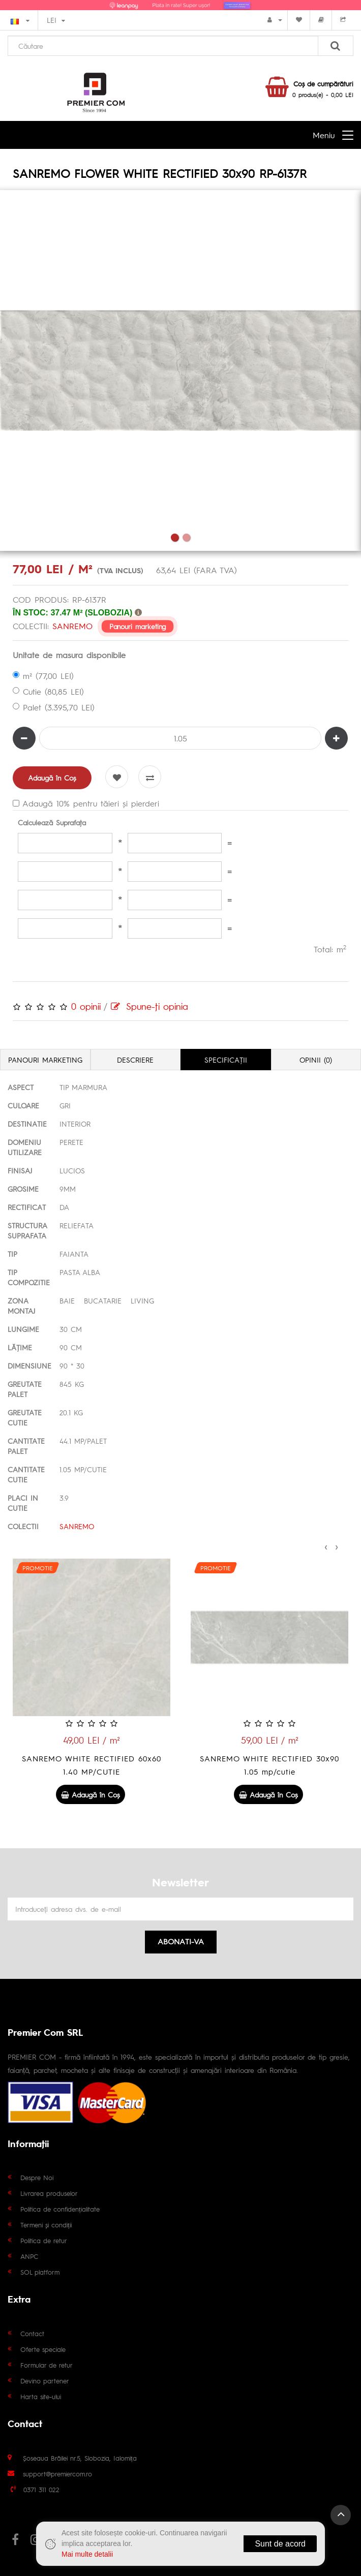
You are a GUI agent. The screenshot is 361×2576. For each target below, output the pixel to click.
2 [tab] (186, 537)
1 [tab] (174, 537)
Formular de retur (46, 2365)
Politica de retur (43, 2240)
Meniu (324, 135)
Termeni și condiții (46, 2224)
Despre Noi (36, 2177)
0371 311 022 (41, 2489)
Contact (32, 2333)
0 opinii (86, 1006)
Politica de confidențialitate (60, 2209)
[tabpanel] (180, 370)
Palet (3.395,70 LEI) (54, 707)
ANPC (29, 2256)
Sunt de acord (280, 2543)
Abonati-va (181, 1941)
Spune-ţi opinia (149, 1006)
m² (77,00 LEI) (43, 675)
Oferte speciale (43, 2349)
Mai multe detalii (87, 2554)
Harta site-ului (40, 2396)
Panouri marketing (137, 626)
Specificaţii (225, 1059)
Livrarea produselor (49, 2193)
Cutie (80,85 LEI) (48, 691)
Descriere (135, 1059)
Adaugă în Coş (52, 777)
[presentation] (325, 1545)
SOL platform (39, 2272)
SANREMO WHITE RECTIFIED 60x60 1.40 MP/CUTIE (269, 1764)
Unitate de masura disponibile (69, 654)
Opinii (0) (315, 1059)
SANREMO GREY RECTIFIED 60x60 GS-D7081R (91, 1764)
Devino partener (44, 2380)
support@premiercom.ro (57, 2473)
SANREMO (72, 625)
